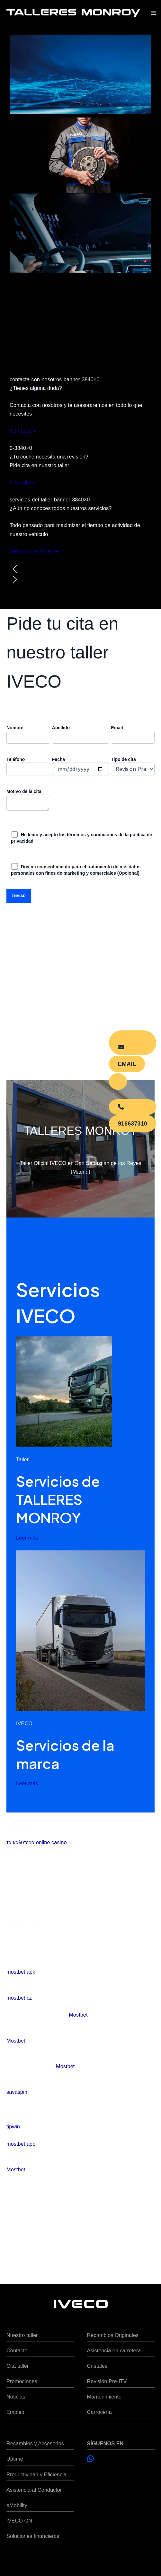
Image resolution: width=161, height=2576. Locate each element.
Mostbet (78, 2015)
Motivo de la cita (28, 800)
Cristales (97, 2366)
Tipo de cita (133, 766)
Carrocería (99, 2412)
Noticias (15, 2396)
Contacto (17, 2350)
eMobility (16, 2505)
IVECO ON (19, 2520)
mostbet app (20, 2144)
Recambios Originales (113, 2335)
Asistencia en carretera (114, 2350)
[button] (80, 569)
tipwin (13, 2126)
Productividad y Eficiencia (36, 2474)
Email (133, 734)
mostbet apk (20, 1972)
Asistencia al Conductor (34, 2490)
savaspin (16, 2092)
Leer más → (30, 1537)
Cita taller (17, 2366)
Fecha (80, 766)
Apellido (80, 734)
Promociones (21, 2381)
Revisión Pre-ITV (107, 2381)
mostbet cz (19, 1998)
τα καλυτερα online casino (36, 1842)
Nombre (28, 734)
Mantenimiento (104, 2396)
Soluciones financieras (32, 2536)
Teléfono (28, 766)
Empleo (15, 2412)
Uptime (14, 2459)
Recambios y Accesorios (35, 2443)
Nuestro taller (22, 2335)
